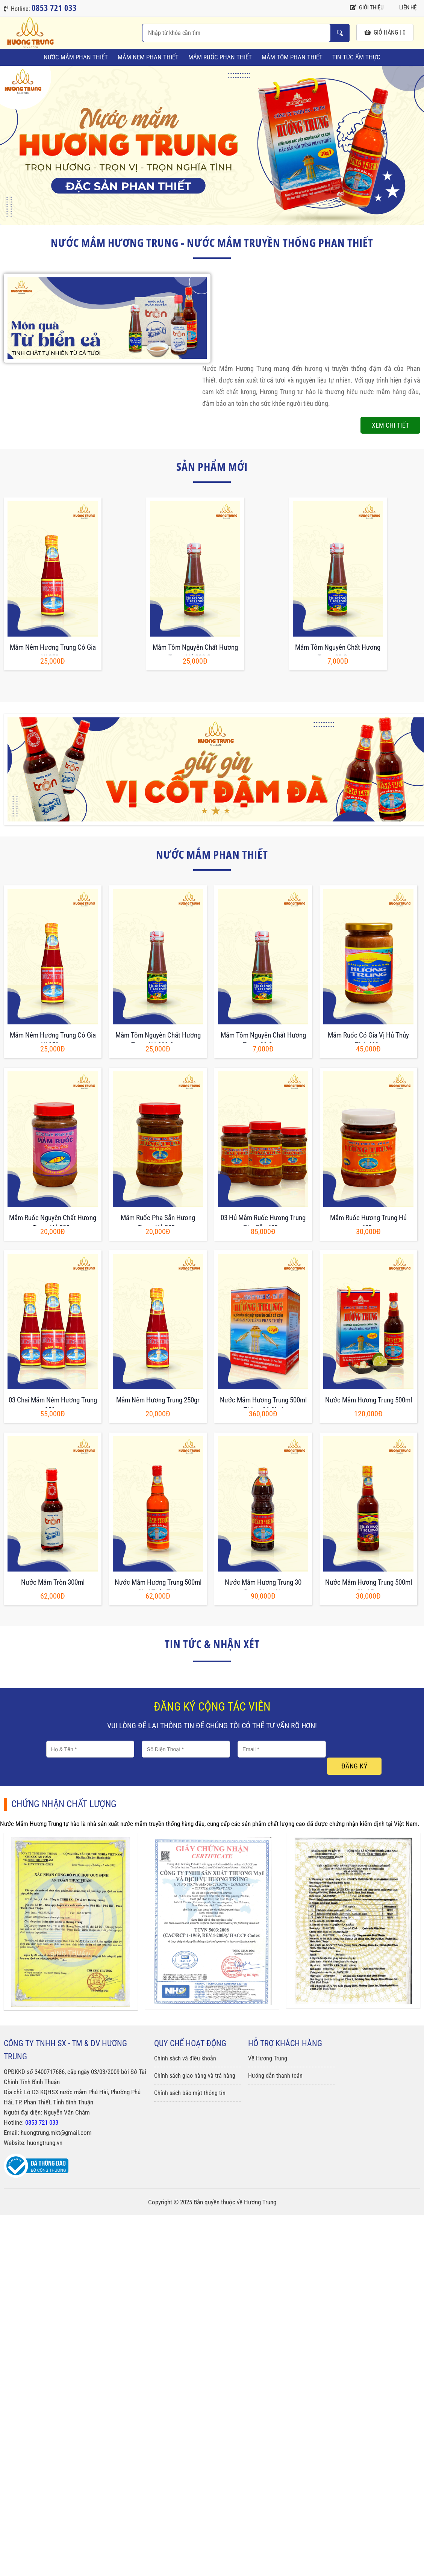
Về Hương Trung (267, 2058)
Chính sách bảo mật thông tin (190, 2092)
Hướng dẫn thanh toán (275, 2075)
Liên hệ (403, 7)
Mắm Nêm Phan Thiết (148, 57)
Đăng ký (354, 1766)
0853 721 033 (41, 2122)
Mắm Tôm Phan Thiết (292, 57)
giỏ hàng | (385, 32)
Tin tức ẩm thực (356, 57)
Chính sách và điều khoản (185, 2058)
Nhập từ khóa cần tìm (339, 33)
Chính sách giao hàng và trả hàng (194, 2075)
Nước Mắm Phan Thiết (76, 57)
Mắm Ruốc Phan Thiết (220, 57)
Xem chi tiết (390, 425)
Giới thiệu (366, 7)
